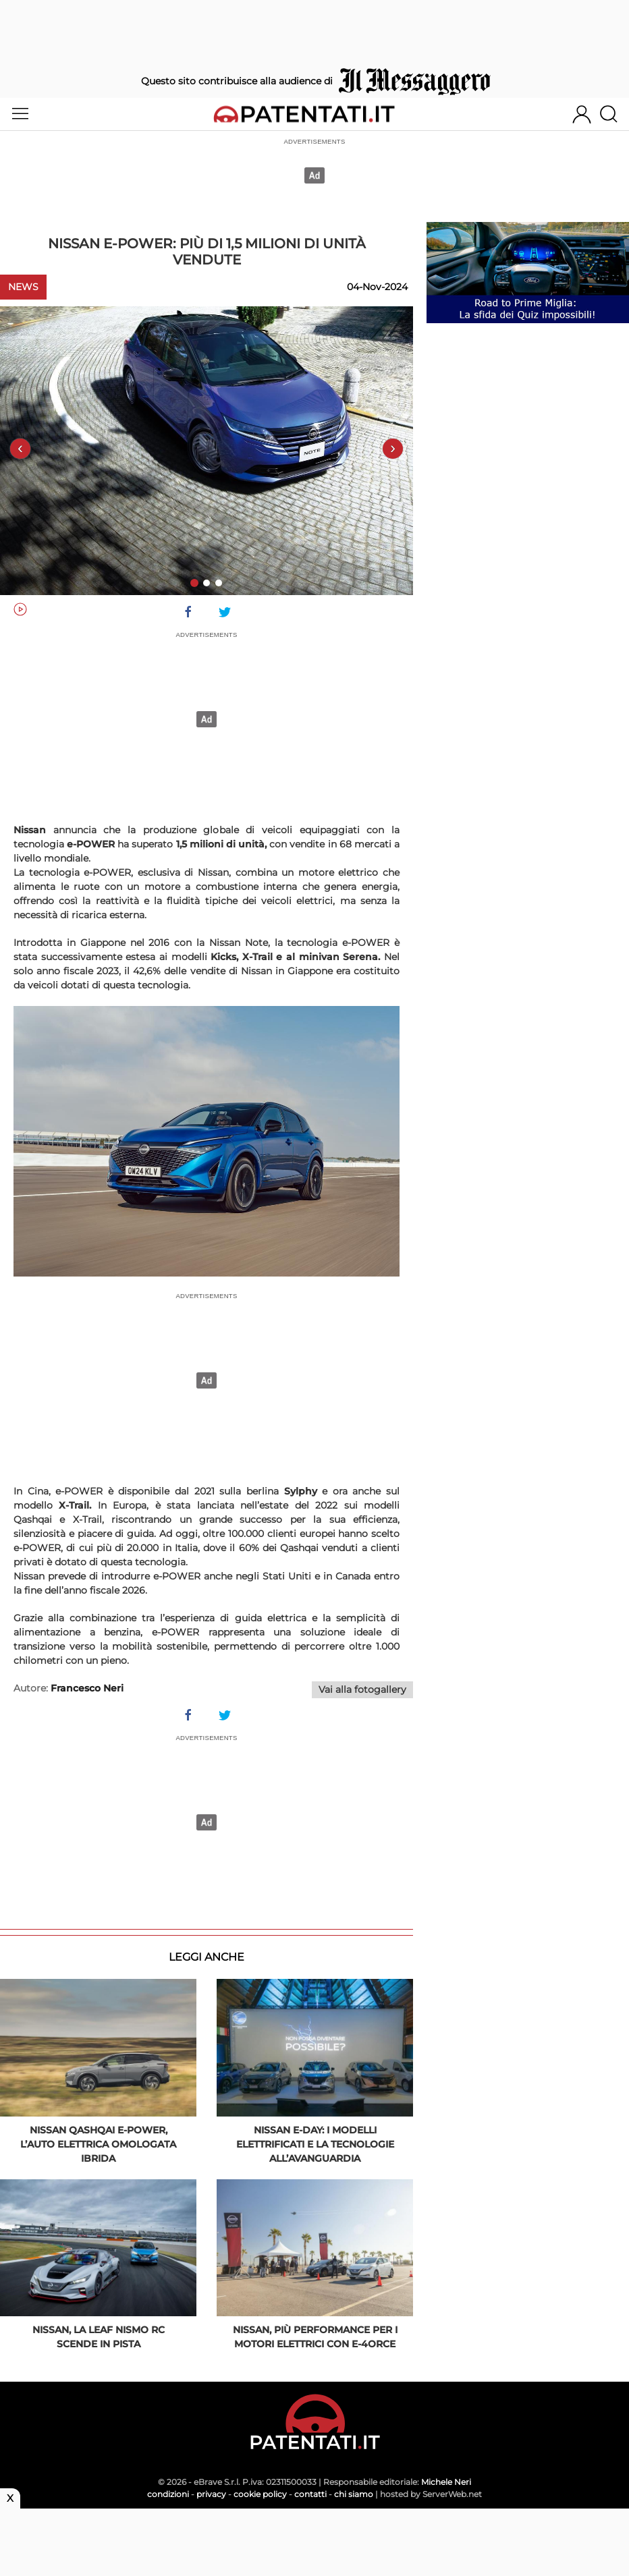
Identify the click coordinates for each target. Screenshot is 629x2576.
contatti (310, 2494)
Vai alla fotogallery (362, 1689)
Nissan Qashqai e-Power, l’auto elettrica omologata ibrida (98, 2144)
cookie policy (260, 2494)
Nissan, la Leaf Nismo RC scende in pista (98, 2337)
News (23, 287)
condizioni (168, 2494)
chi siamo (353, 2494)
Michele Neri (446, 2482)
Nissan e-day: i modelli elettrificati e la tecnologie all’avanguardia (315, 2144)
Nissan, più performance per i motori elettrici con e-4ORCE (315, 2337)
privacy (211, 2494)
